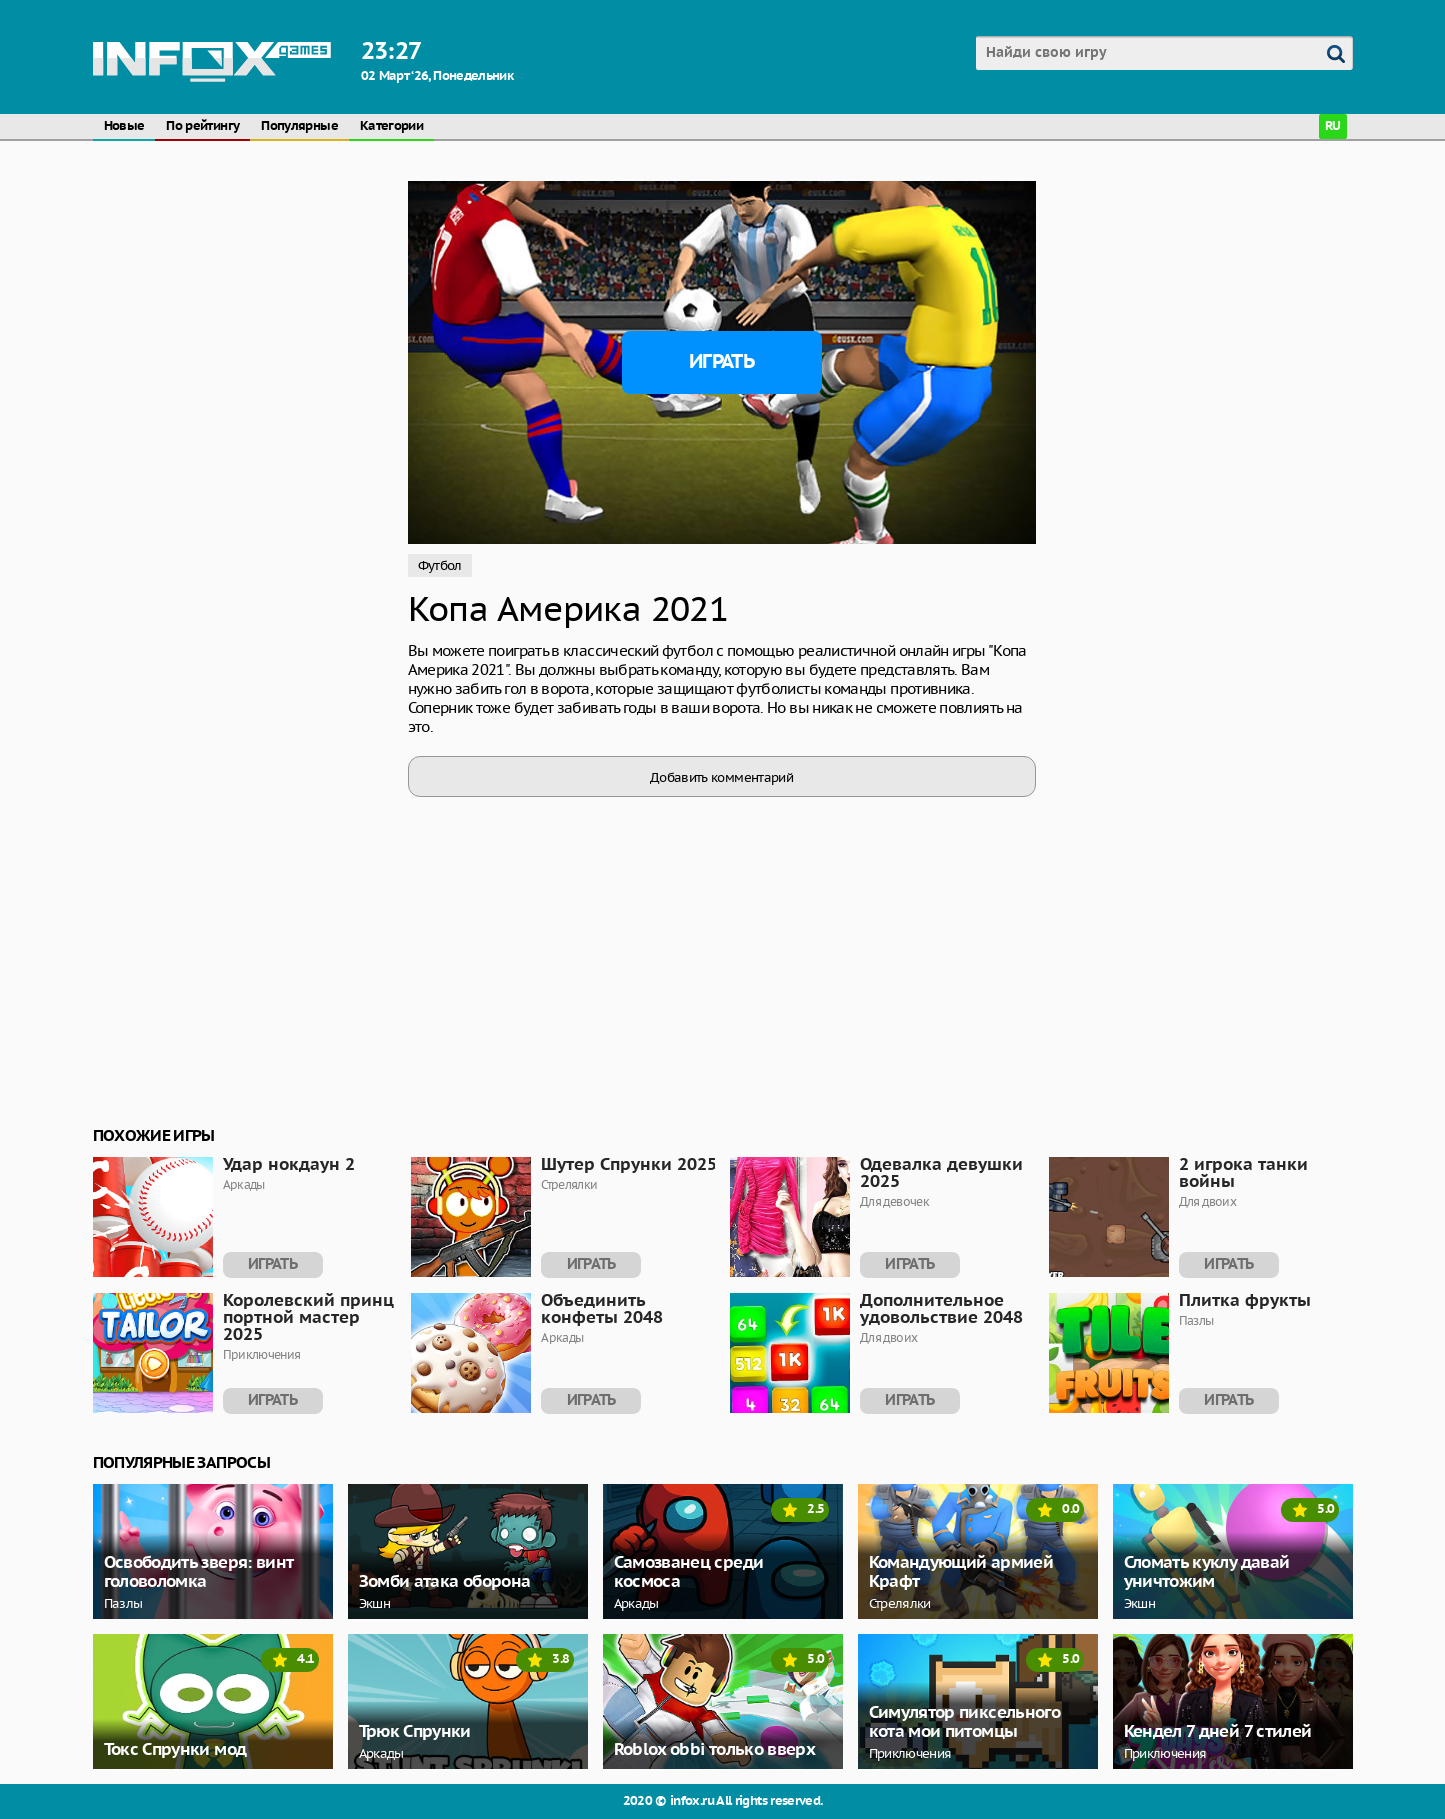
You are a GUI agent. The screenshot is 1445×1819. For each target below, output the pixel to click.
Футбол (440, 565)
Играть (721, 362)
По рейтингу (202, 126)
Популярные (299, 126)
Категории (391, 126)
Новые (124, 126)
